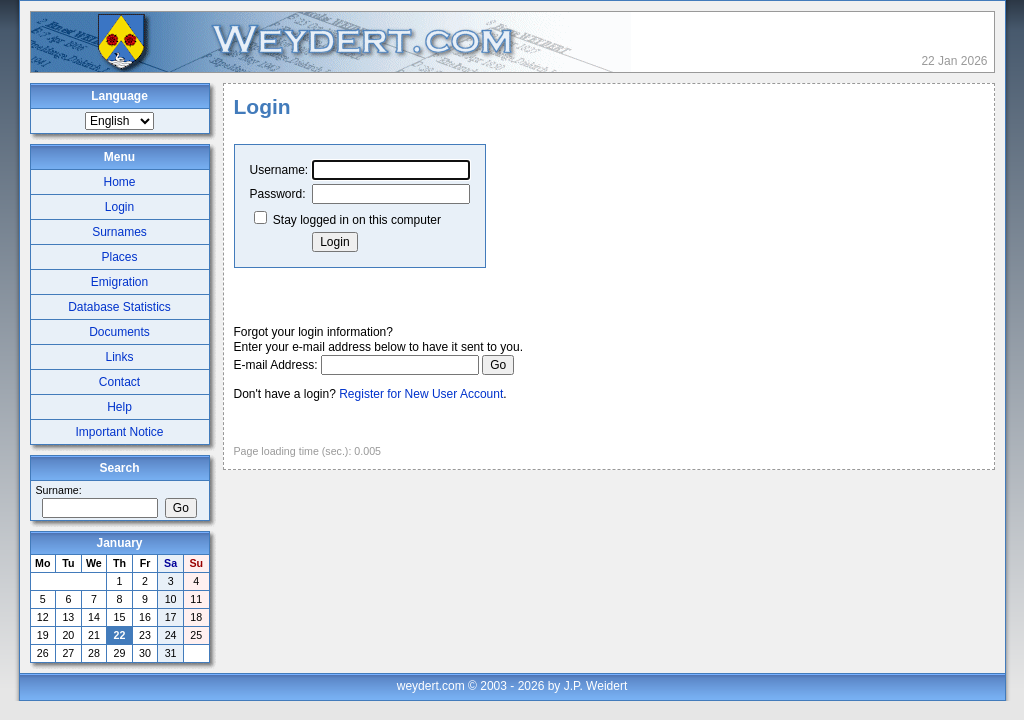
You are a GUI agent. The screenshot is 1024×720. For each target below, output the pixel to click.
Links (119, 357)
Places (119, 257)
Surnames (119, 232)
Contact (119, 382)
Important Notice (119, 432)
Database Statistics (119, 307)
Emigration (119, 282)
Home (119, 182)
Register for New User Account (421, 394)
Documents (119, 332)
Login (119, 207)
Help (119, 407)
